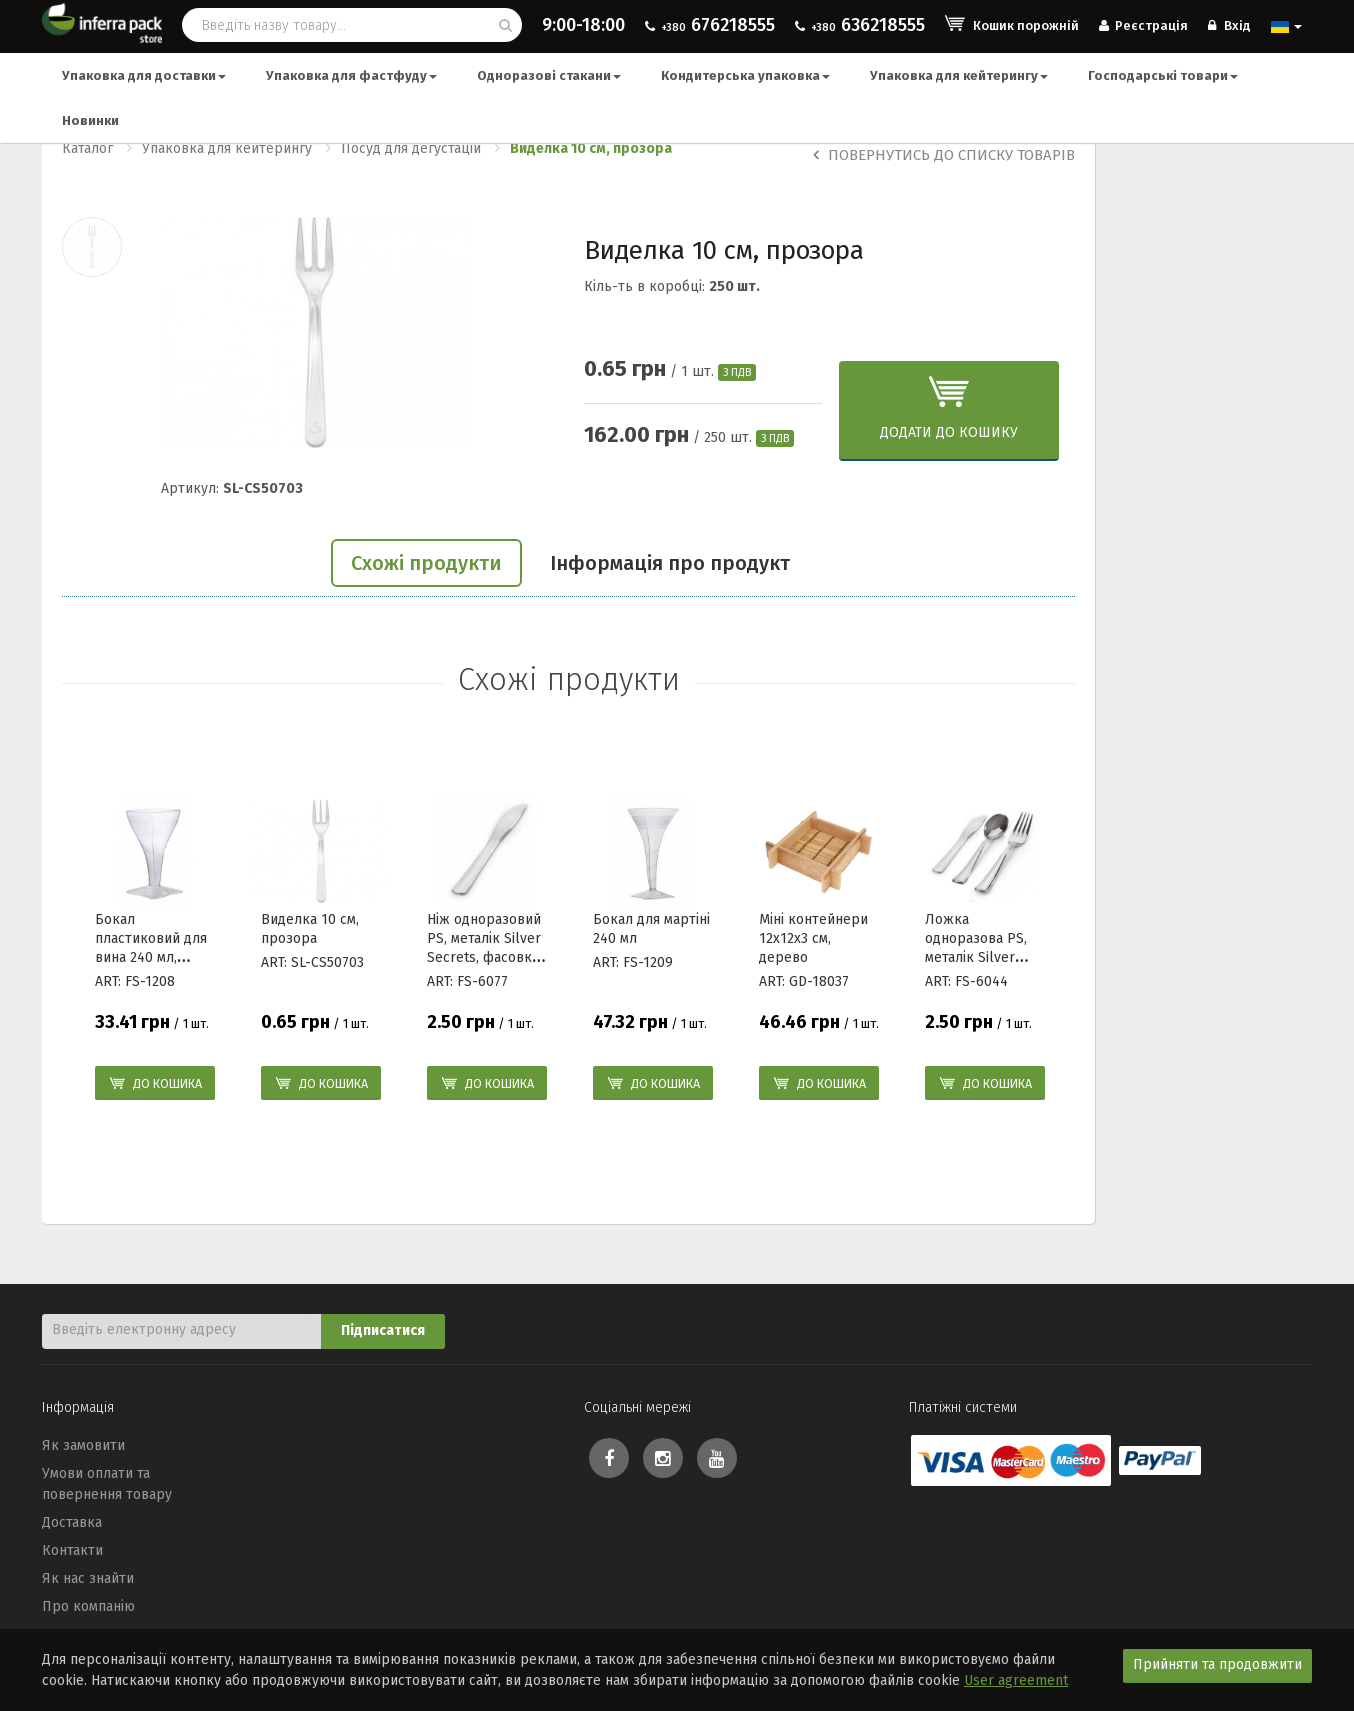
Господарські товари (1163, 75)
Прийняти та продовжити (1217, 1664)
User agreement (1016, 1680)
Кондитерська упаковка (745, 75)
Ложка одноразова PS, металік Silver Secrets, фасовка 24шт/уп (981, 957)
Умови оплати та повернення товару (107, 1484)
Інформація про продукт (670, 563)
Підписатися (383, 1330)
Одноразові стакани (549, 75)
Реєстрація (1143, 25)
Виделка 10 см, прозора (591, 148)
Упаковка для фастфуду (351, 75)
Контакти (72, 1550)
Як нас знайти (88, 1578)
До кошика (167, 1083)
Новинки (90, 120)
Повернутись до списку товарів (944, 155)
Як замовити (83, 1445)
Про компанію (88, 1606)
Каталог (87, 148)
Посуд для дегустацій (411, 148)
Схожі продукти (426, 563)
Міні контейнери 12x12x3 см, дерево (813, 938)
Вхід (1229, 25)
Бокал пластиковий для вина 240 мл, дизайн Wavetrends (151, 957)
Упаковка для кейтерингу (959, 75)
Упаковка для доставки (144, 75)
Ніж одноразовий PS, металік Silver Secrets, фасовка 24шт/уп (484, 947)
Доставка (72, 1522)
